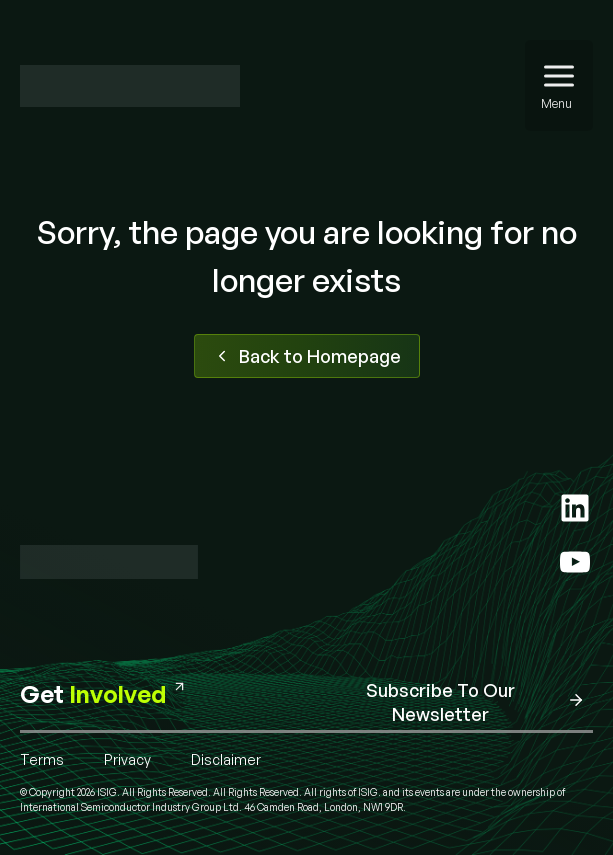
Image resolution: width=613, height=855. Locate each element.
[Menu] (559, 85)
